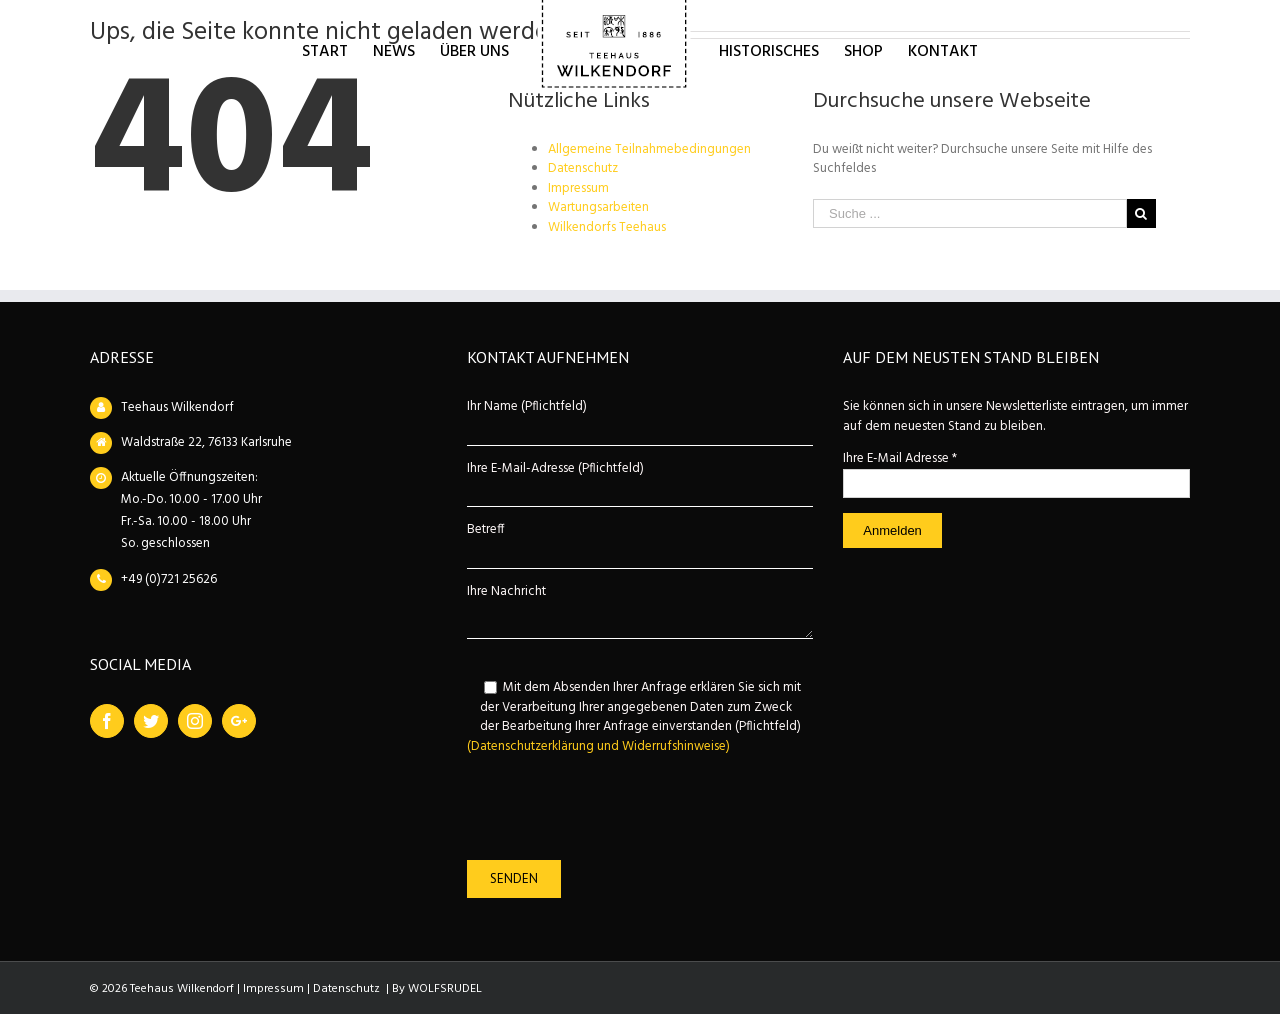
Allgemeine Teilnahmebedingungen (649, 149)
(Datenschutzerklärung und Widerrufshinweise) (598, 746)
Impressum (578, 188)
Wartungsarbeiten (598, 207)
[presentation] (619, 808)
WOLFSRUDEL (445, 989)
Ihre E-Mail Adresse (900, 458)
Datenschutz (583, 168)
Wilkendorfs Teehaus (607, 227)
